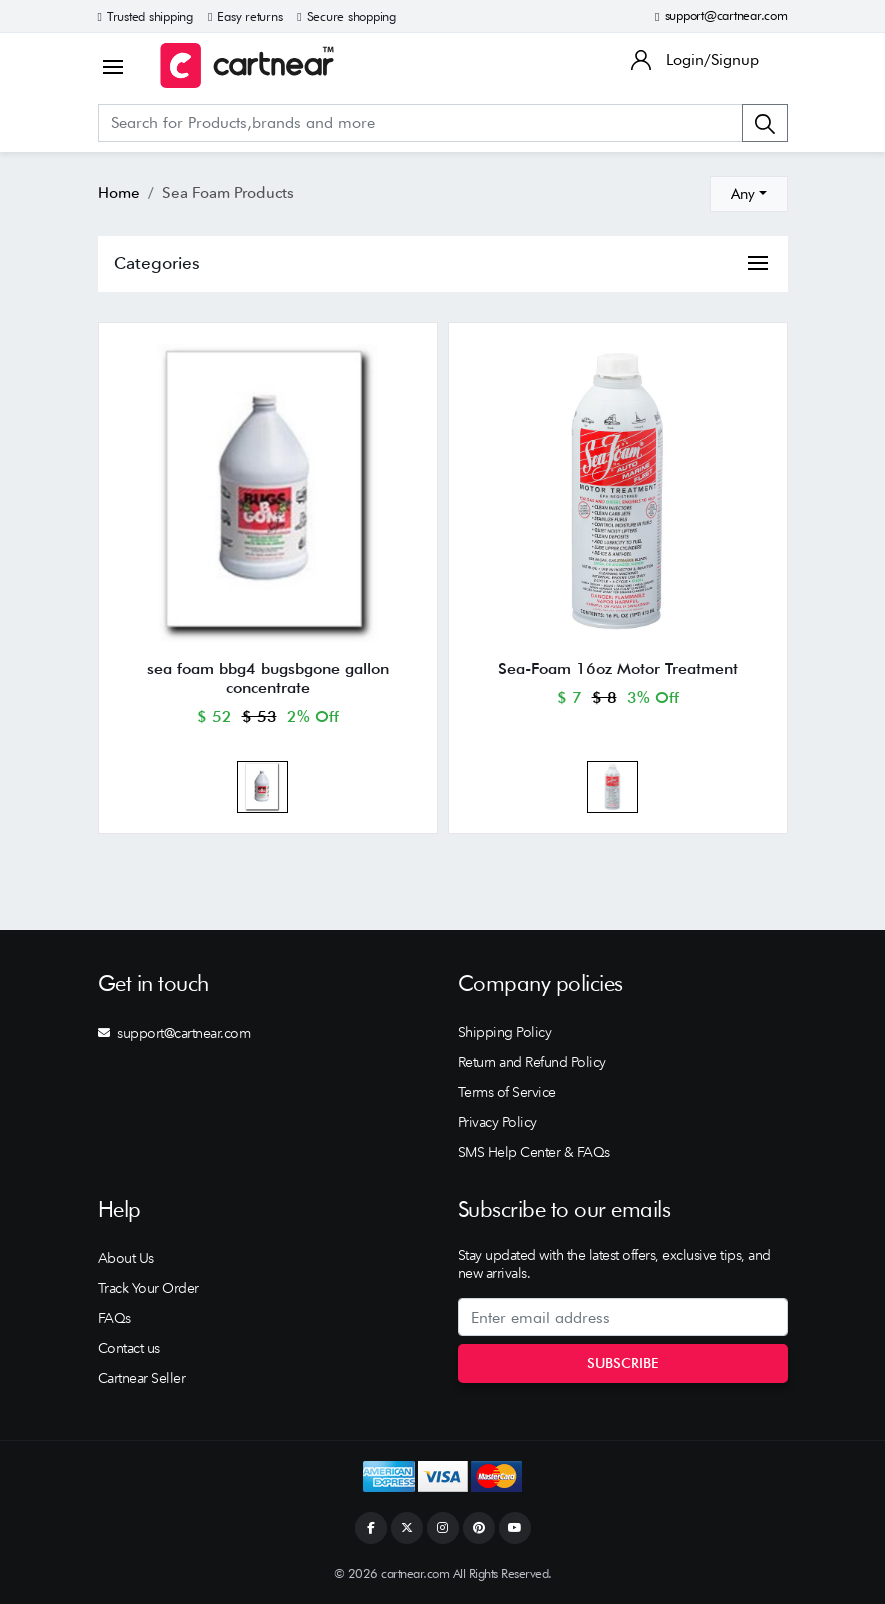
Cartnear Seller (142, 1378)
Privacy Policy (497, 1122)
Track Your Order (148, 1288)
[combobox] (749, 194)
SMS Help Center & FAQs (534, 1152)
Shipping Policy (505, 1032)
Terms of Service (507, 1092)
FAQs (114, 1318)
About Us (126, 1258)
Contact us (129, 1348)
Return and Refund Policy (532, 1062)
